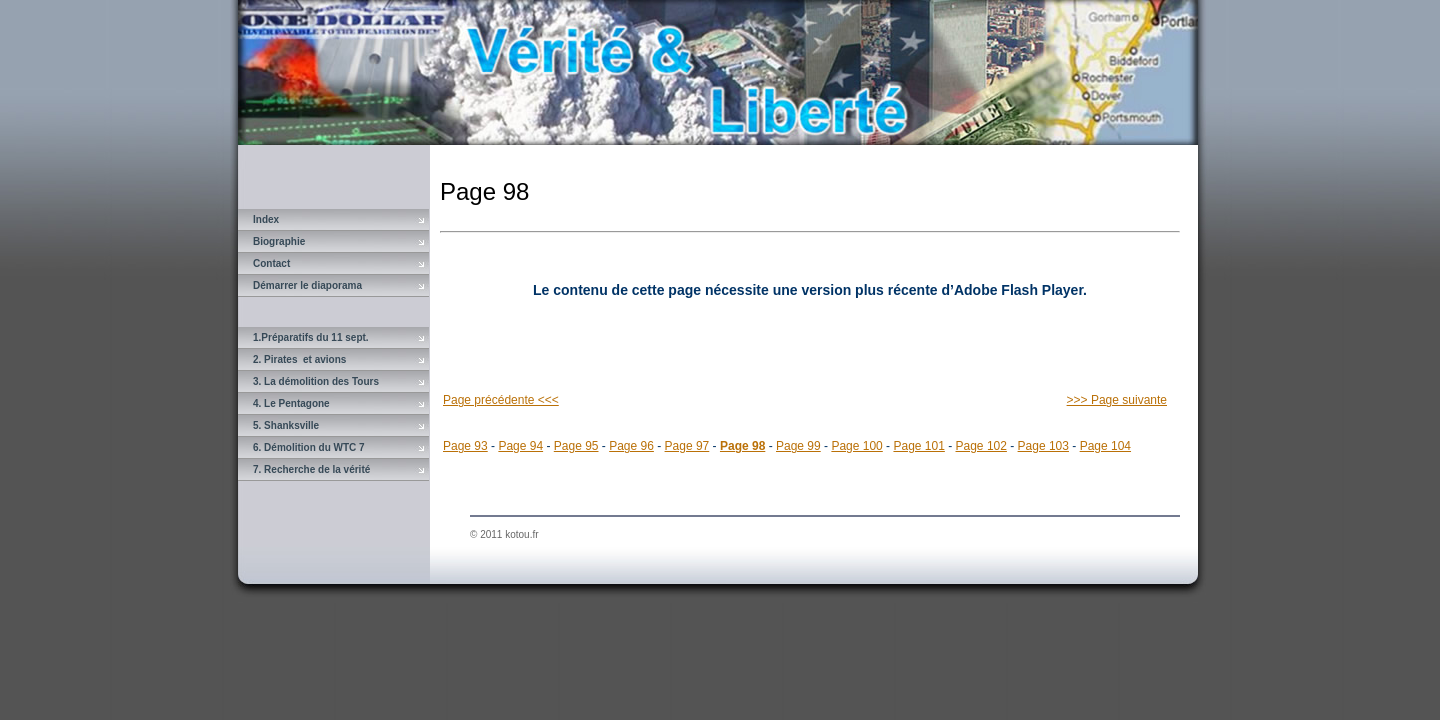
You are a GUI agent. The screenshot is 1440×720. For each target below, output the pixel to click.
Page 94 (520, 446)
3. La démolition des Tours (316, 381)
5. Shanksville (286, 425)
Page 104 (1105, 446)
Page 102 (981, 446)
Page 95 (576, 446)
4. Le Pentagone (291, 403)
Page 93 (465, 446)
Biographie (279, 241)
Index (266, 219)
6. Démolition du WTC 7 (309, 447)
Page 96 (631, 446)
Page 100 (856, 446)
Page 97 (687, 446)
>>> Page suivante (1117, 400)
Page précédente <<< (501, 400)
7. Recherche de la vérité (311, 469)
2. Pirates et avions (299, 359)
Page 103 (1043, 446)
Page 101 (918, 446)
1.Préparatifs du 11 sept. (311, 337)
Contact (271, 263)
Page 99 (798, 446)
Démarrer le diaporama (307, 285)
